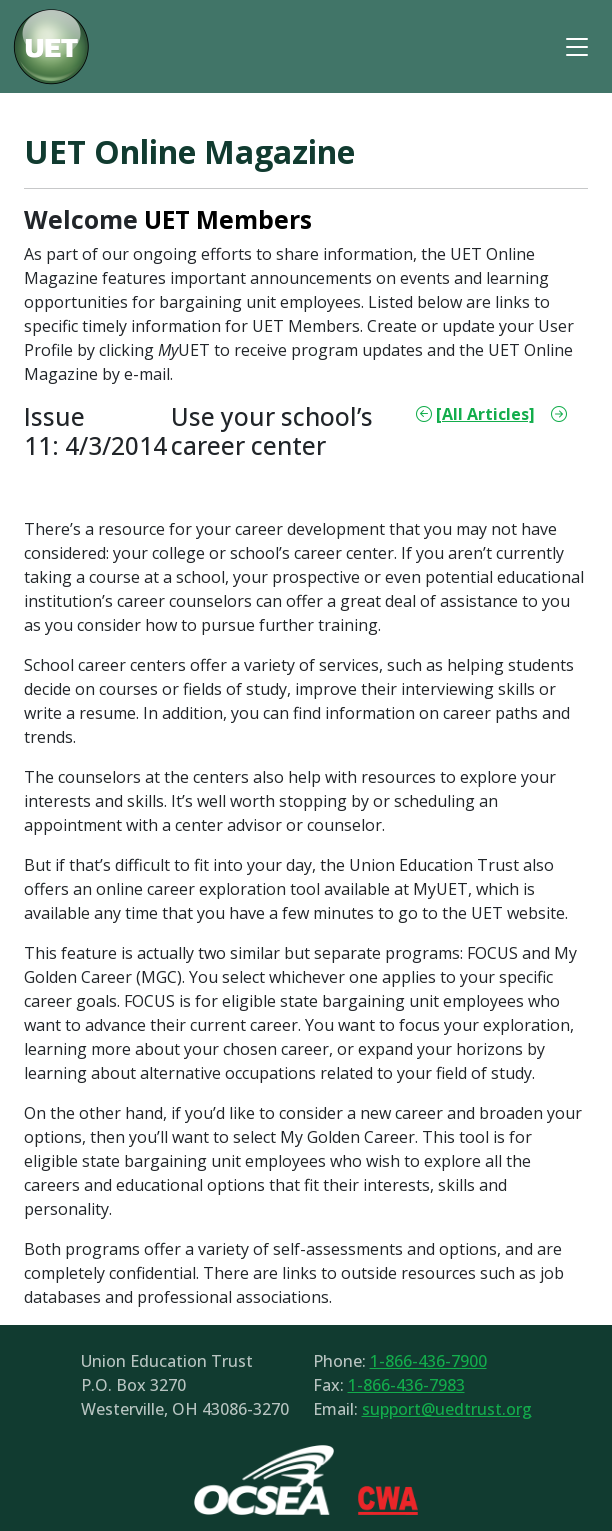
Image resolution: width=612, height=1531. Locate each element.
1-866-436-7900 (428, 1361)
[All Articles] (485, 414)
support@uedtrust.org (447, 1409)
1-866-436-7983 (406, 1385)
